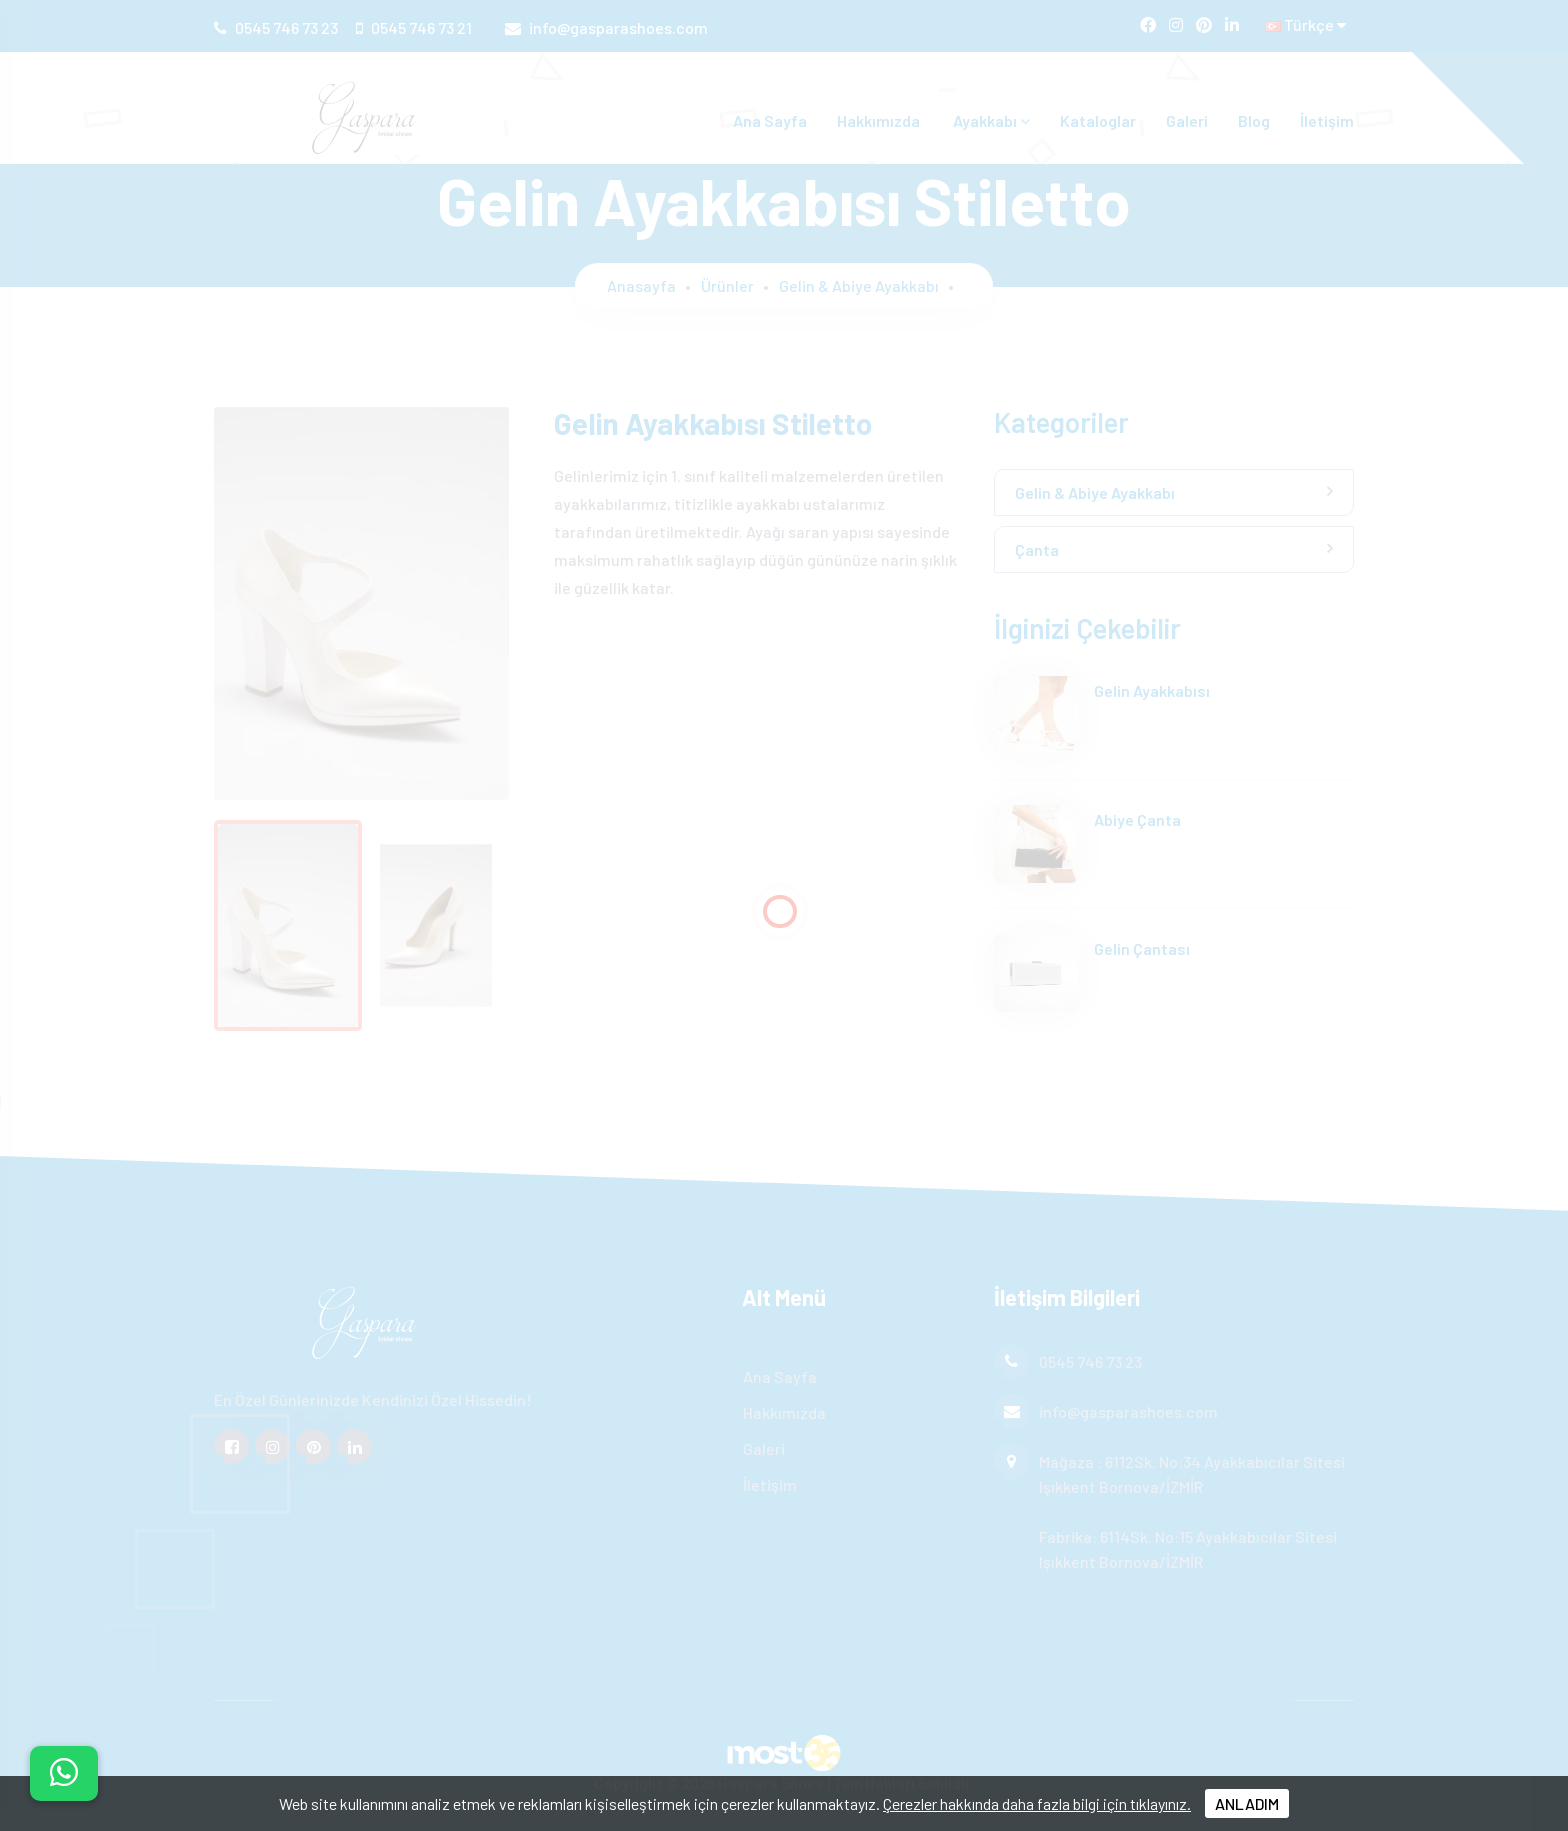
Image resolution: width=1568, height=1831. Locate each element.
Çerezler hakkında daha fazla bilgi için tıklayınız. (1037, 1803)
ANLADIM (1247, 1803)
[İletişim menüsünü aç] (64, 1773)
